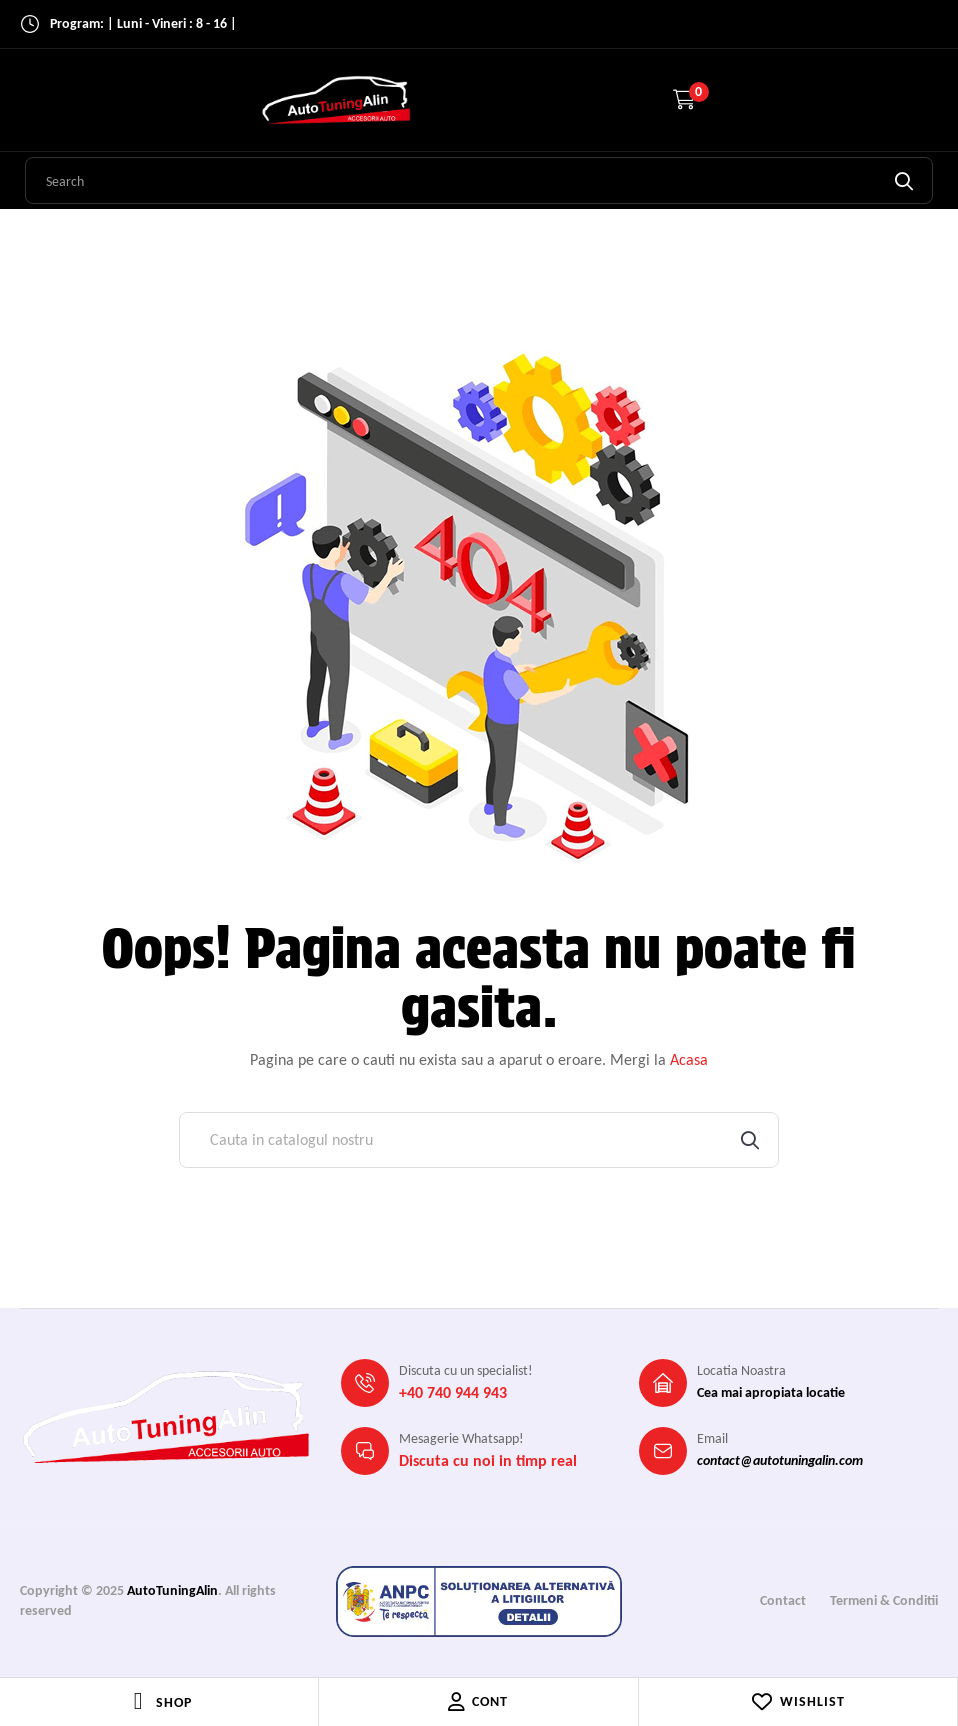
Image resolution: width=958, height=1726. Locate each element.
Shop (174, 1702)
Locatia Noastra (741, 1370)
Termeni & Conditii (884, 1600)
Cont (478, 1702)
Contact (783, 1600)
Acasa (689, 1059)
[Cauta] (479, 1140)
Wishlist (797, 1702)
